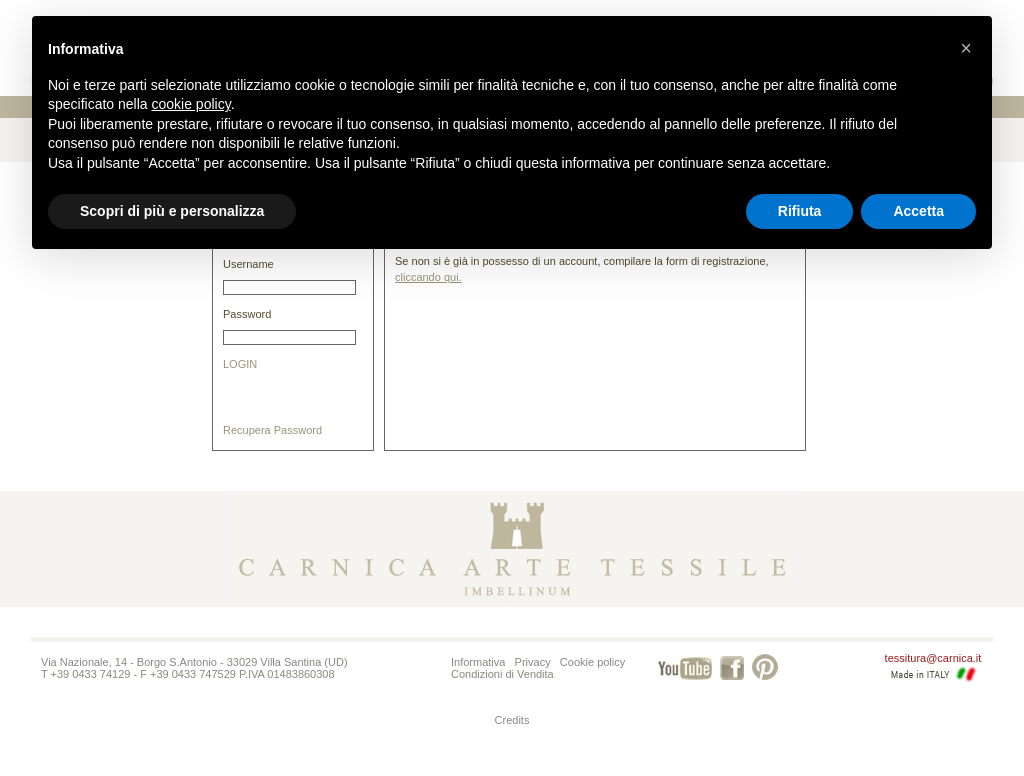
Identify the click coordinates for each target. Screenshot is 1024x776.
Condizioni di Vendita (502, 674)
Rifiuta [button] (800, 211)
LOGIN (240, 364)
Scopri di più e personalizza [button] (172, 211)
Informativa (478, 662)
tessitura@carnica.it (933, 658)
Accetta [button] (918, 211)
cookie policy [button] (191, 104)
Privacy (533, 662)
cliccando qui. (428, 277)
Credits (512, 720)
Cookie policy (592, 662)
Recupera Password (272, 430)
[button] (966, 48)
